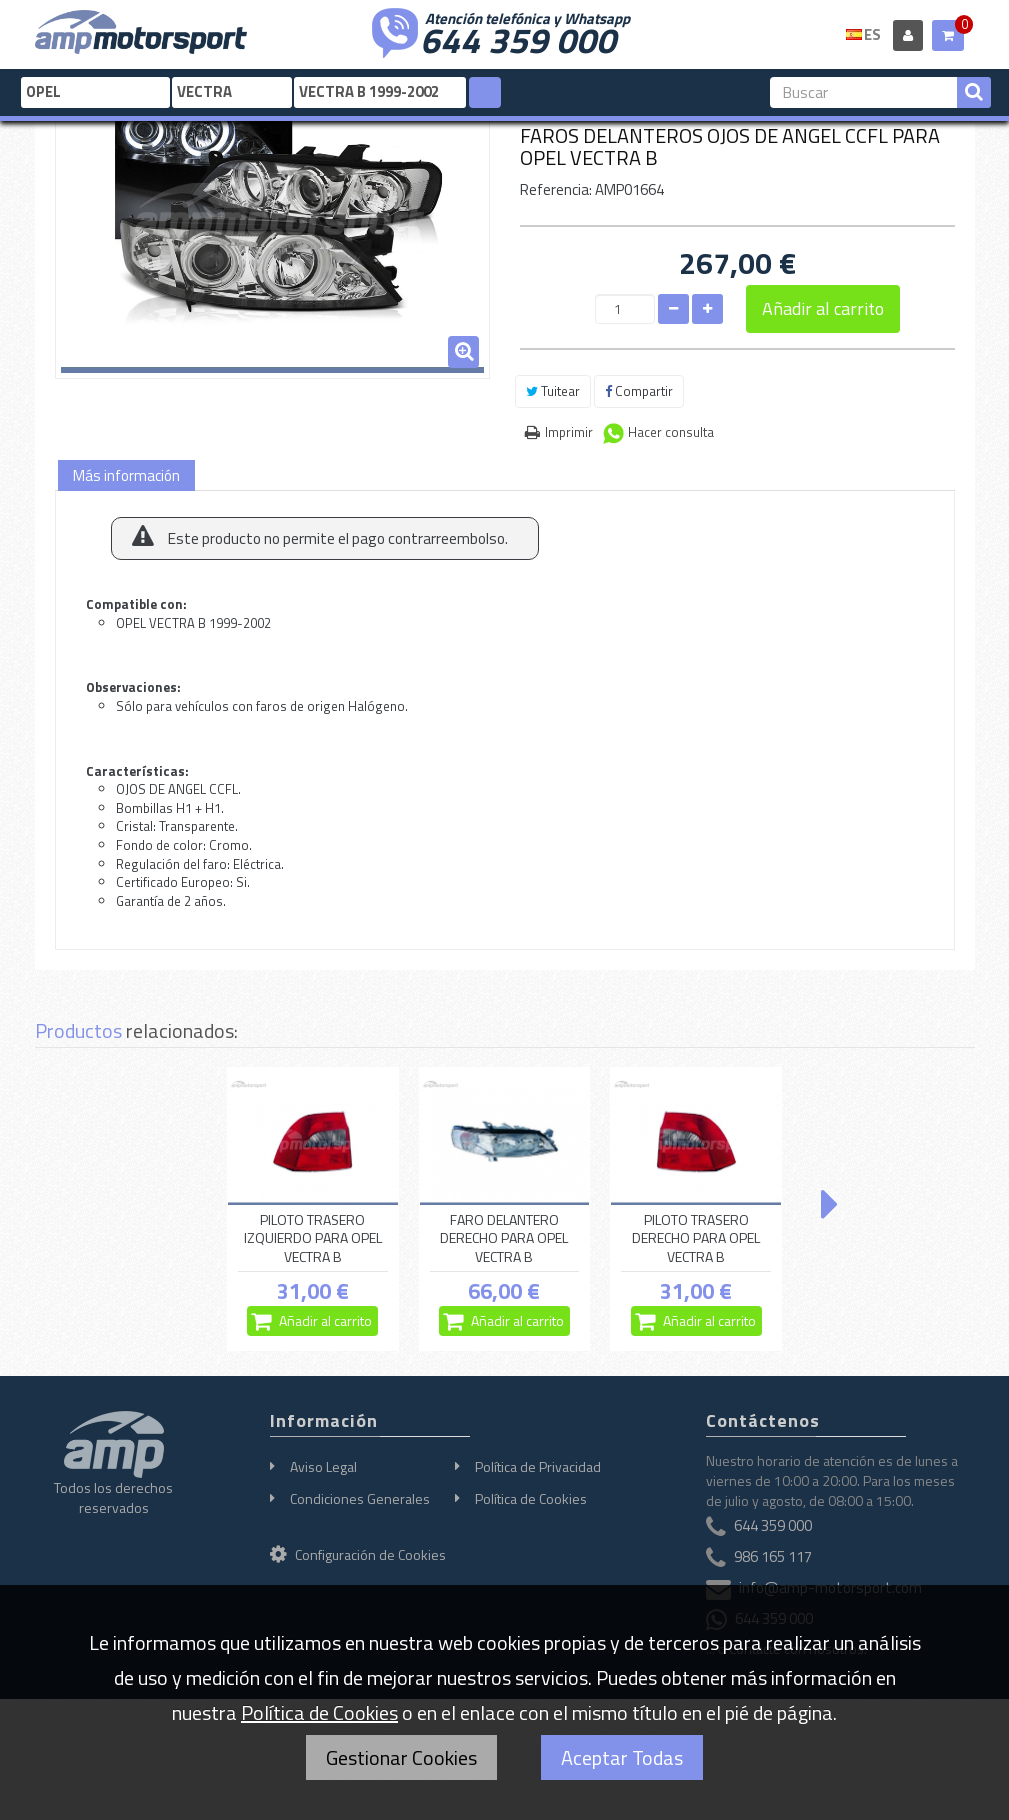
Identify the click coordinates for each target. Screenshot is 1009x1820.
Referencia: (556, 189)
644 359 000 (518, 38)
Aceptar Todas (622, 1757)
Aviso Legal (323, 1466)
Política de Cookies (531, 1498)
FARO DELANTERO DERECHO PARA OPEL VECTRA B (504, 1238)
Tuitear (553, 391)
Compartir (639, 391)
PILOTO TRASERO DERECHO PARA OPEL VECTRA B (696, 1238)
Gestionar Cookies (401, 1757)
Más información (126, 475)
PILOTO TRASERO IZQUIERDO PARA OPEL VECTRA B (313, 1238)
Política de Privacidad (538, 1466)
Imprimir (569, 432)
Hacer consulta (671, 432)
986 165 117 (773, 1556)
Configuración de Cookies (358, 1554)
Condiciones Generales (360, 1498)
